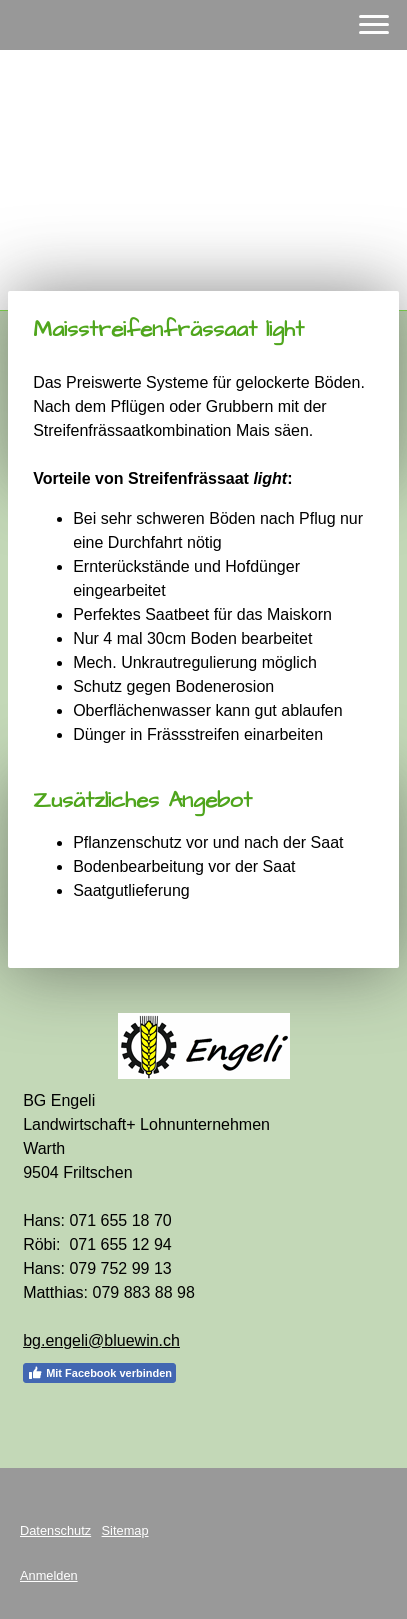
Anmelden (49, 1575)
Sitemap (125, 1530)
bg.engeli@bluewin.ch (101, 1340)
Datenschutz (55, 1530)
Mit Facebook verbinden (99, 1373)
